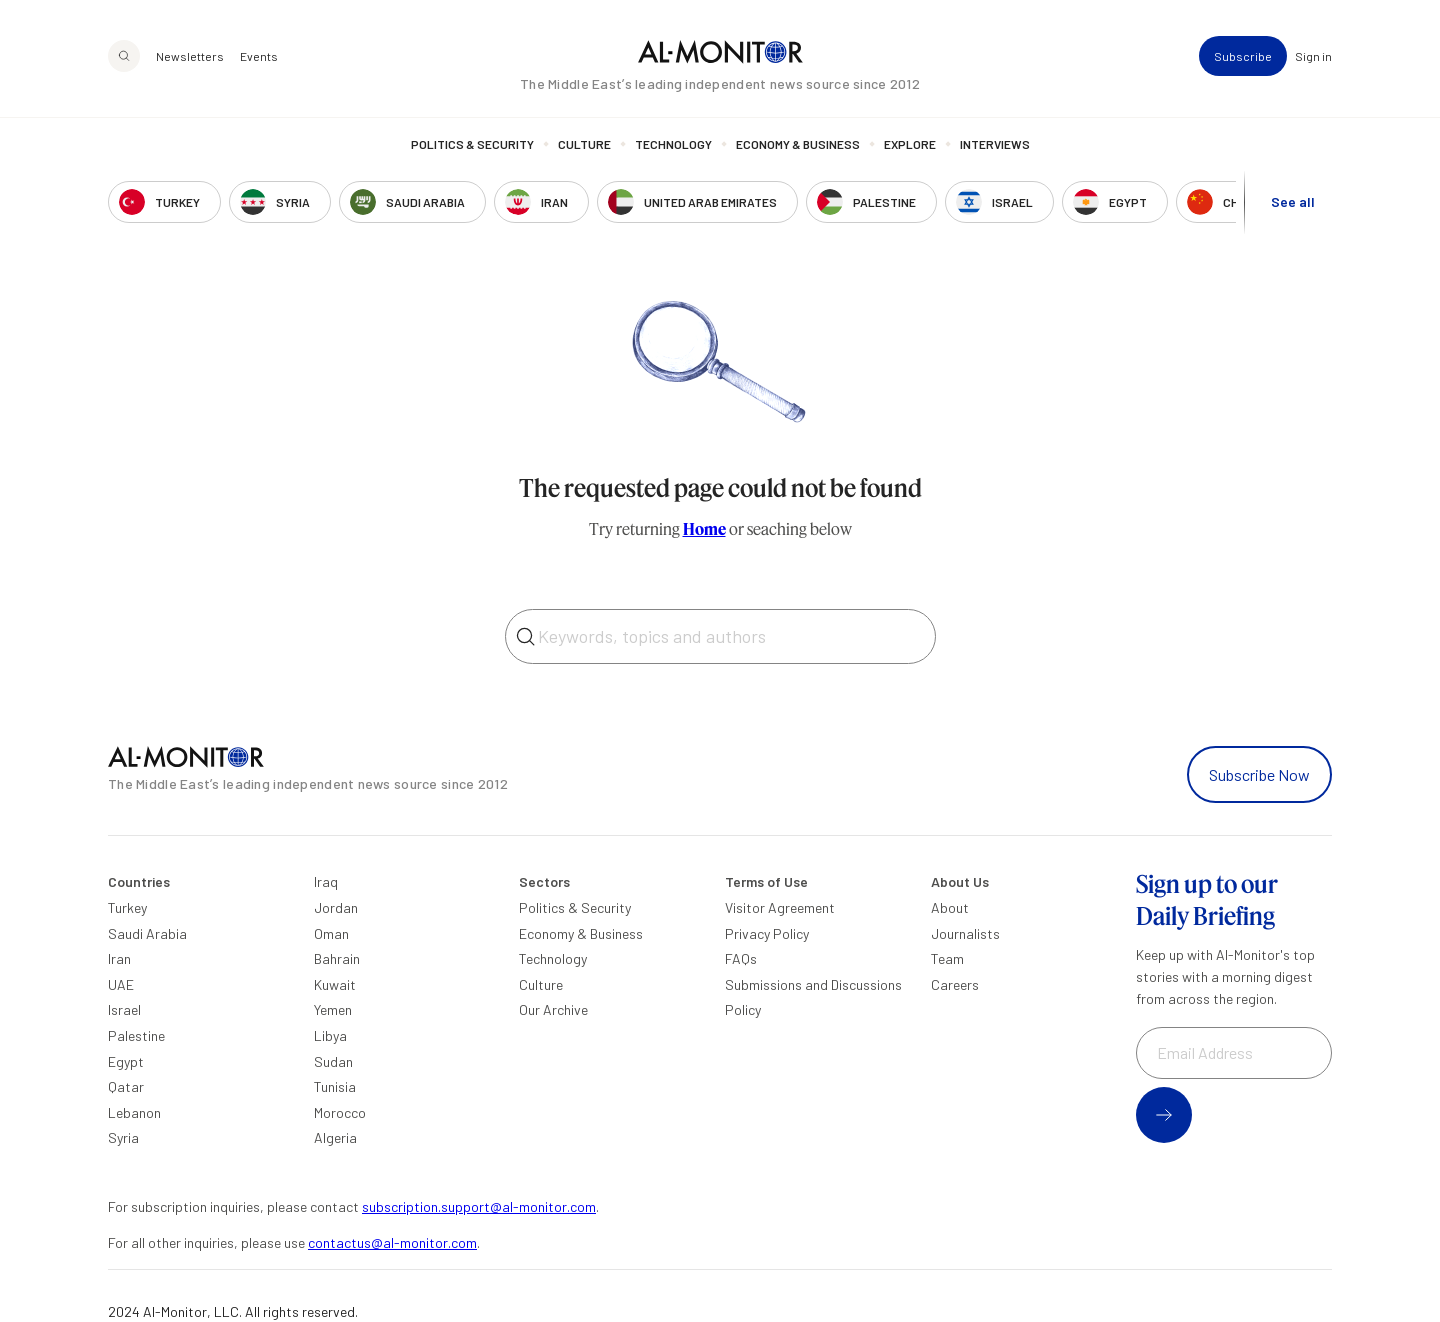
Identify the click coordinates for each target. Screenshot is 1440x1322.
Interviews (995, 145)
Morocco (340, 1112)
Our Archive (553, 1009)
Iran (119, 958)
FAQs (741, 958)
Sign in (1313, 56)
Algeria (335, 1137)
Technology (673, 145)
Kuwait (335, 984)
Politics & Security (472, 145)
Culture (584, 145)
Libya (330, 1035)
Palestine (136, 1035)
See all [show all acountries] (1293, 201)
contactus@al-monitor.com (392, 1242)
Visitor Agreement (780, 907)
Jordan (336, 907)
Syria (123, 1137)
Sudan (333, 1061)
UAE (121, 984)
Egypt (126, 1061)
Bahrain (337, 958)
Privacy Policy (767, 933)
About (950, 907)
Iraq (326, 881)
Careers (955, 984)
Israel (124, 1009)
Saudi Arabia (147, 933)
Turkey (127, 907)
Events (259, 56)
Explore (910, 145)
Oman (331, 933)
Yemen (333, 1009)
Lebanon (134, 1112)
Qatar (126, 1086)
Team (947, 958)
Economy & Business (798, 145)
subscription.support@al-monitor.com (479, 1206)
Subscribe (1243, 56)
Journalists (965, 933)
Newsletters (190, 56)
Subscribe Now (1259, 774)
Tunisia (335, 1086)
